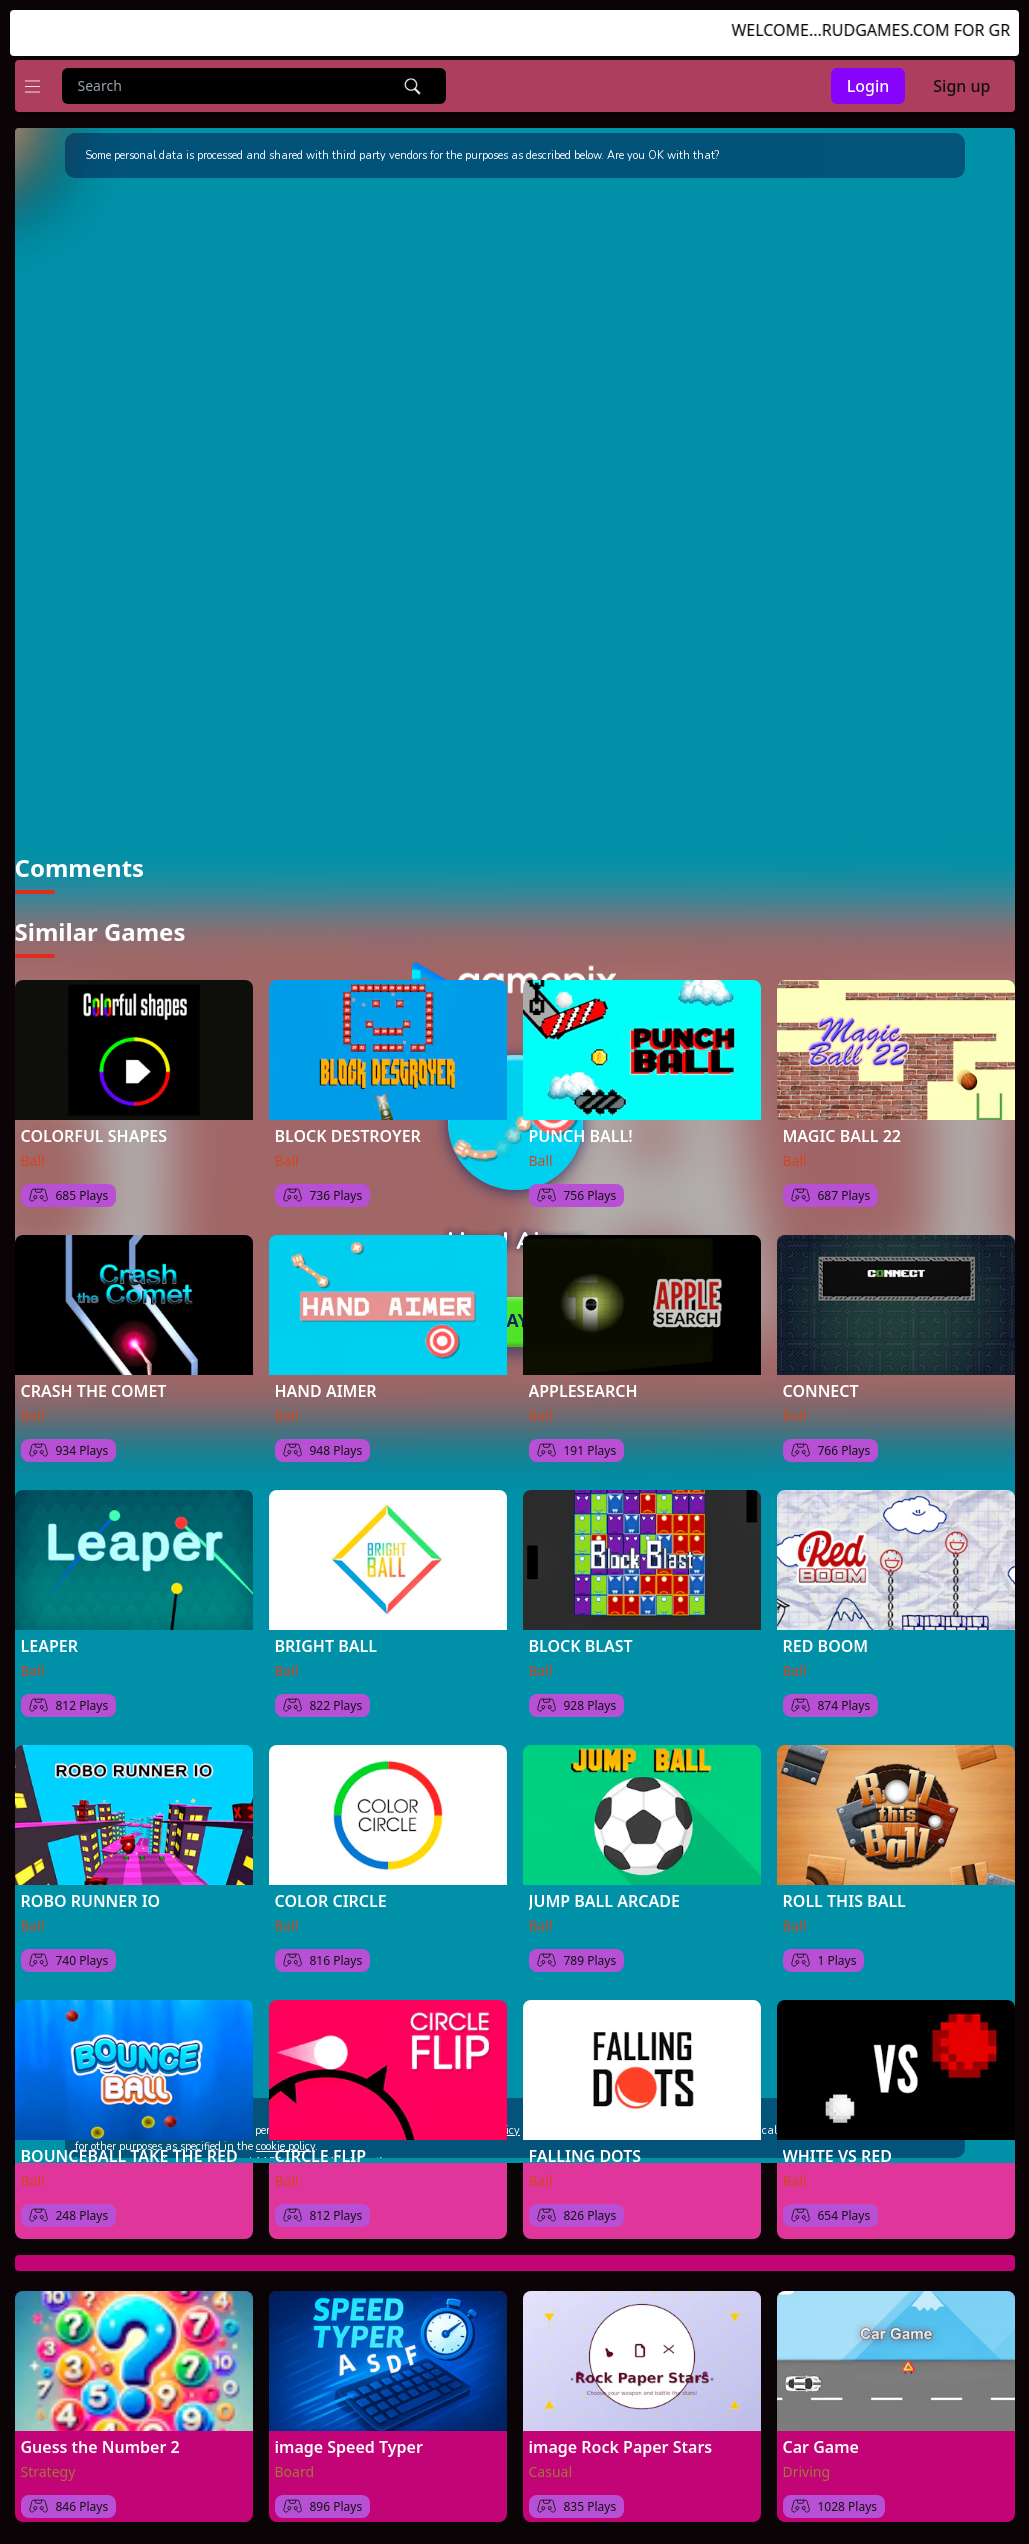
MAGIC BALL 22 (842, 1120)
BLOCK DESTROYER (348, 1120)
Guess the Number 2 (100, 2431)
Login (868, 86)
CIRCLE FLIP (321, 2140)
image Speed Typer (349, 2431)
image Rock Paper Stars (621, 2431)
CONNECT (821, 1375)
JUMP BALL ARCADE (604, 1885)
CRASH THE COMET (94, 1375)
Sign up (961, 86)
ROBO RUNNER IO (91, 1885)
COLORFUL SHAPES (94, 1120)
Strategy (48, 2455)
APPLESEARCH (583, 1375)
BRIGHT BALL (326, 1630)
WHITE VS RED (837, 2140)
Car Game (821, 2431)
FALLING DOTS (585, 2140)
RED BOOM (826, 1630)
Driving (807, 2455)
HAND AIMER (326, 1375)
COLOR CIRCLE (331, 1885)
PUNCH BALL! (581, 1120)
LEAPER (49, 1630)
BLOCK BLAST (581, 1630)
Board (295, 2455)
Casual (551, 2455)
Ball (33, 1144)
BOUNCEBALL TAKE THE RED (129, 2140)
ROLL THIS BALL (844, 1885)
